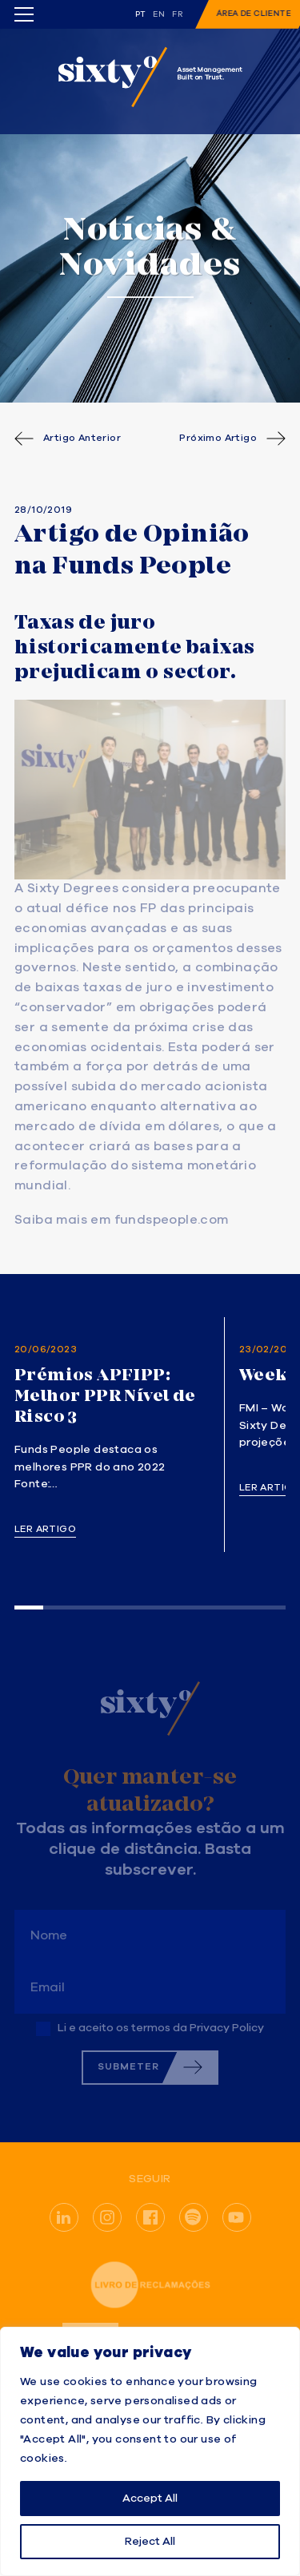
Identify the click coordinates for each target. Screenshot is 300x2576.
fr (177, 14)
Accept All (150, 2498)
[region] (150, 2451)
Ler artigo (45, 1529)
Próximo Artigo (218, 438)
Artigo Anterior (82, 438)
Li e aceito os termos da (161, 2028)
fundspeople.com (171, 1220)
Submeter (128, 2066)
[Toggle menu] (24, 14)
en (159, 14)
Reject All (150, 2541)
